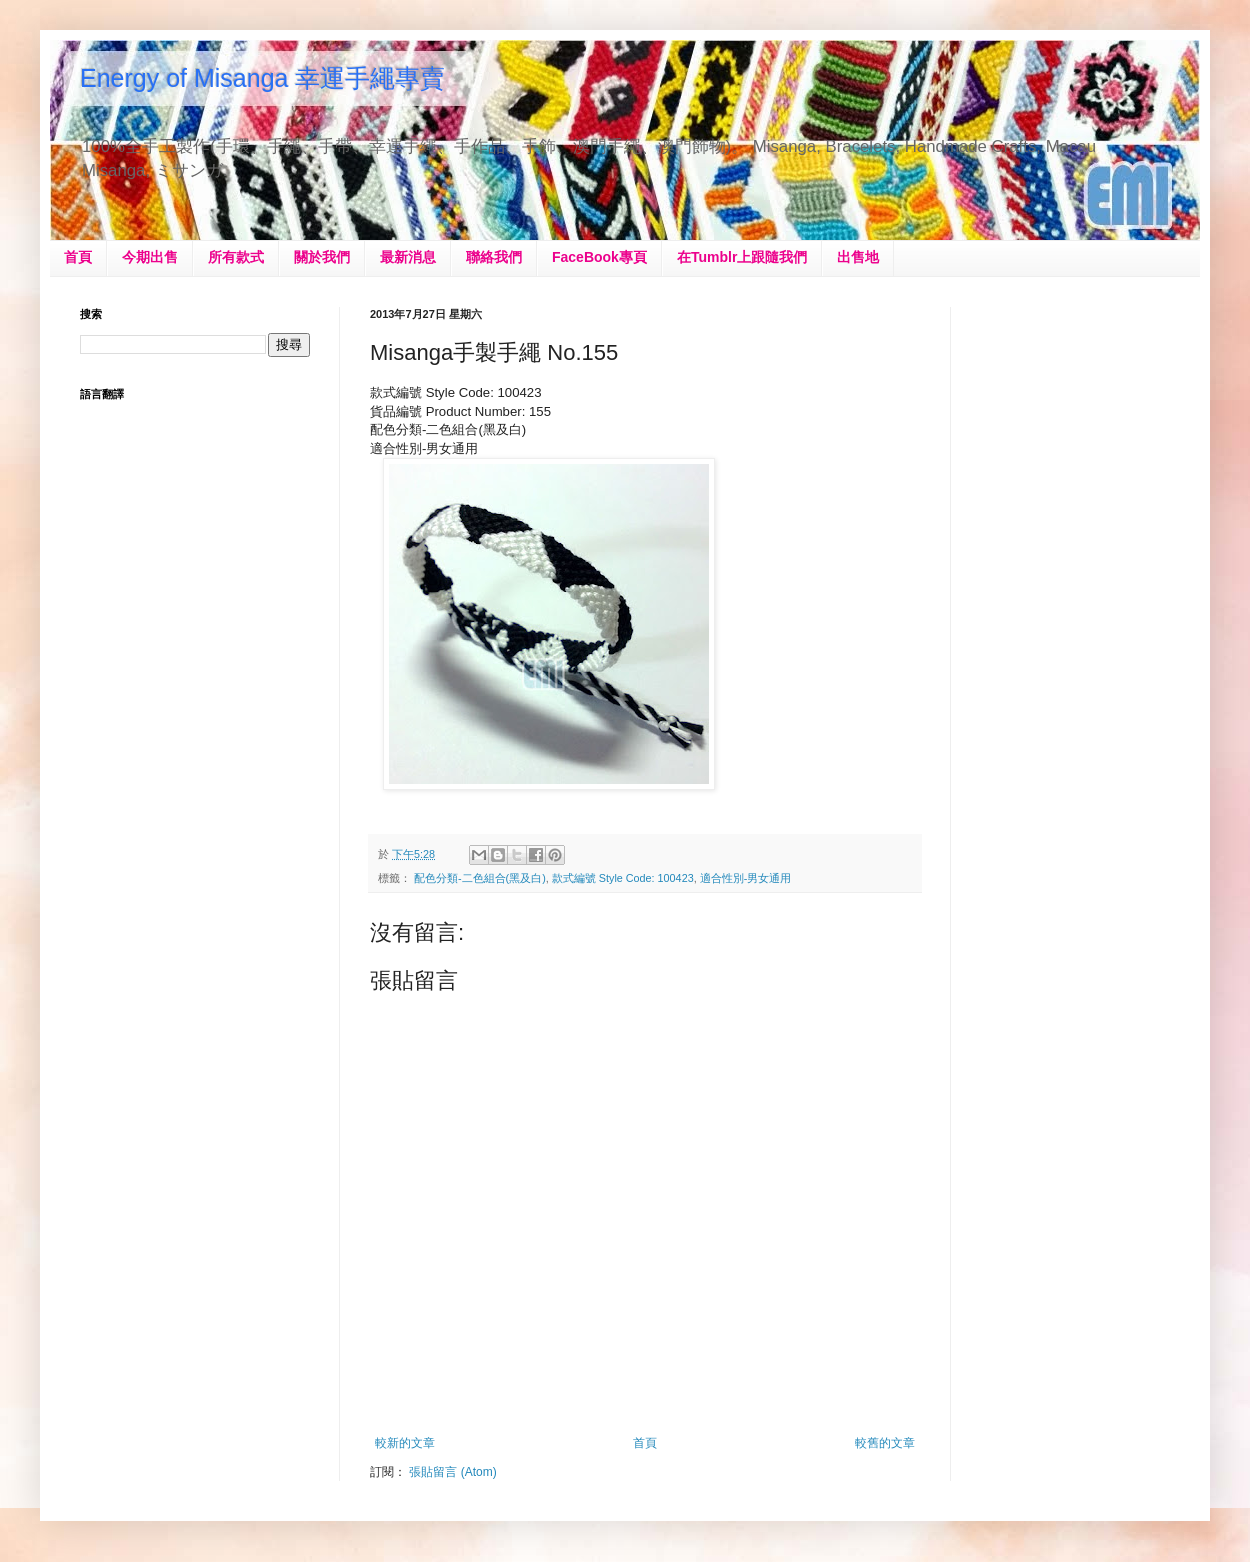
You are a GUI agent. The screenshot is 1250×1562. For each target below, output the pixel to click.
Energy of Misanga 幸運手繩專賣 (262, 78)
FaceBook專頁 (599, 257)
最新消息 (408, 257)
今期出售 (150, 257)
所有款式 (236, 257)
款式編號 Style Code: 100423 (623, 878)
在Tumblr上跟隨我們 (742, 257)
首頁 (78, 257)
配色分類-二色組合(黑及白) (480, 878)
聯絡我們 (494, 257)
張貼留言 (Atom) (452, 1472)
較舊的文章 (885, 1443)
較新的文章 (405, 1443)
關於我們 (322, 257)
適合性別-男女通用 (746, 878)
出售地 (858, 257)
